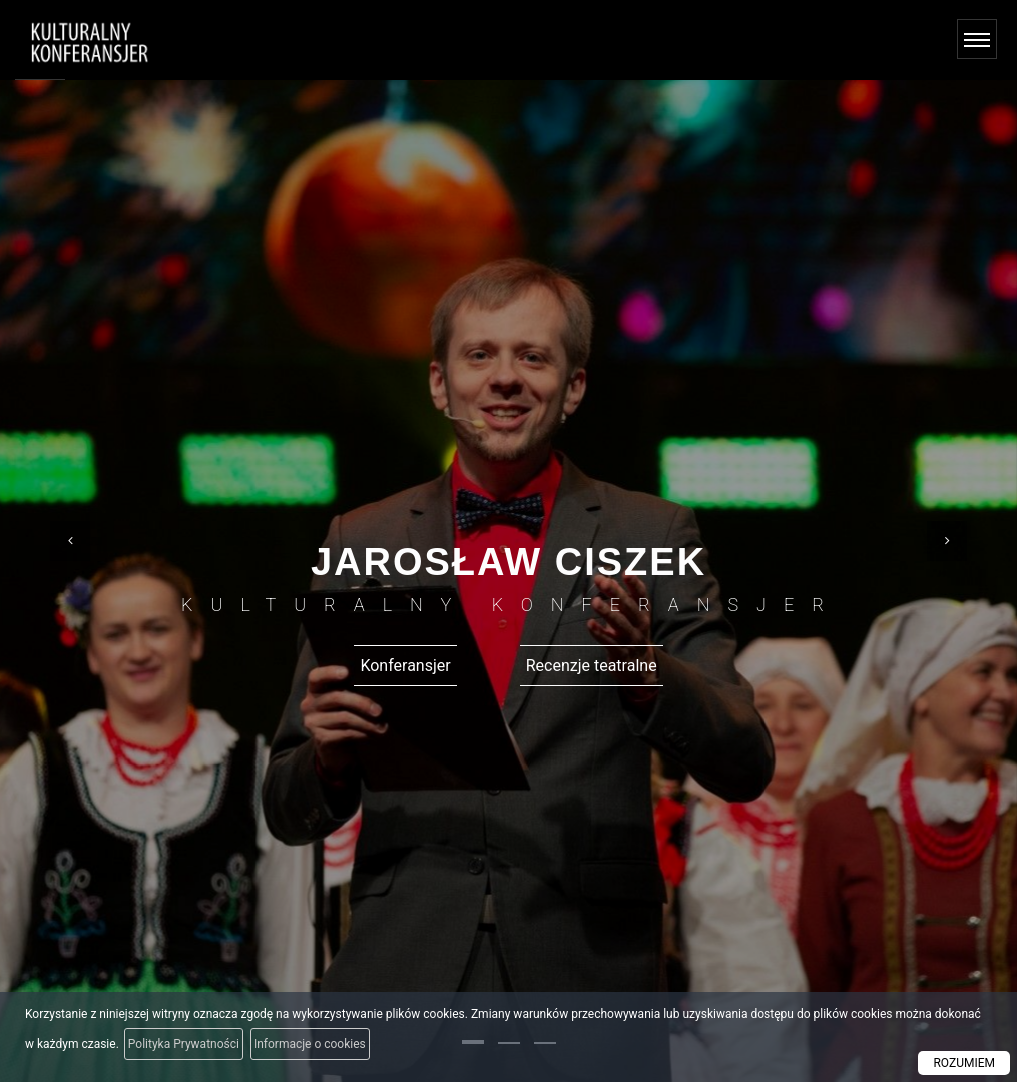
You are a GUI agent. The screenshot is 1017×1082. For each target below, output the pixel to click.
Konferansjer (405, 665)
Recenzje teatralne (591, 665)
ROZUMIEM (964, 1063)
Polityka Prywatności (183, 1044)
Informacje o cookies (310, 1044)
